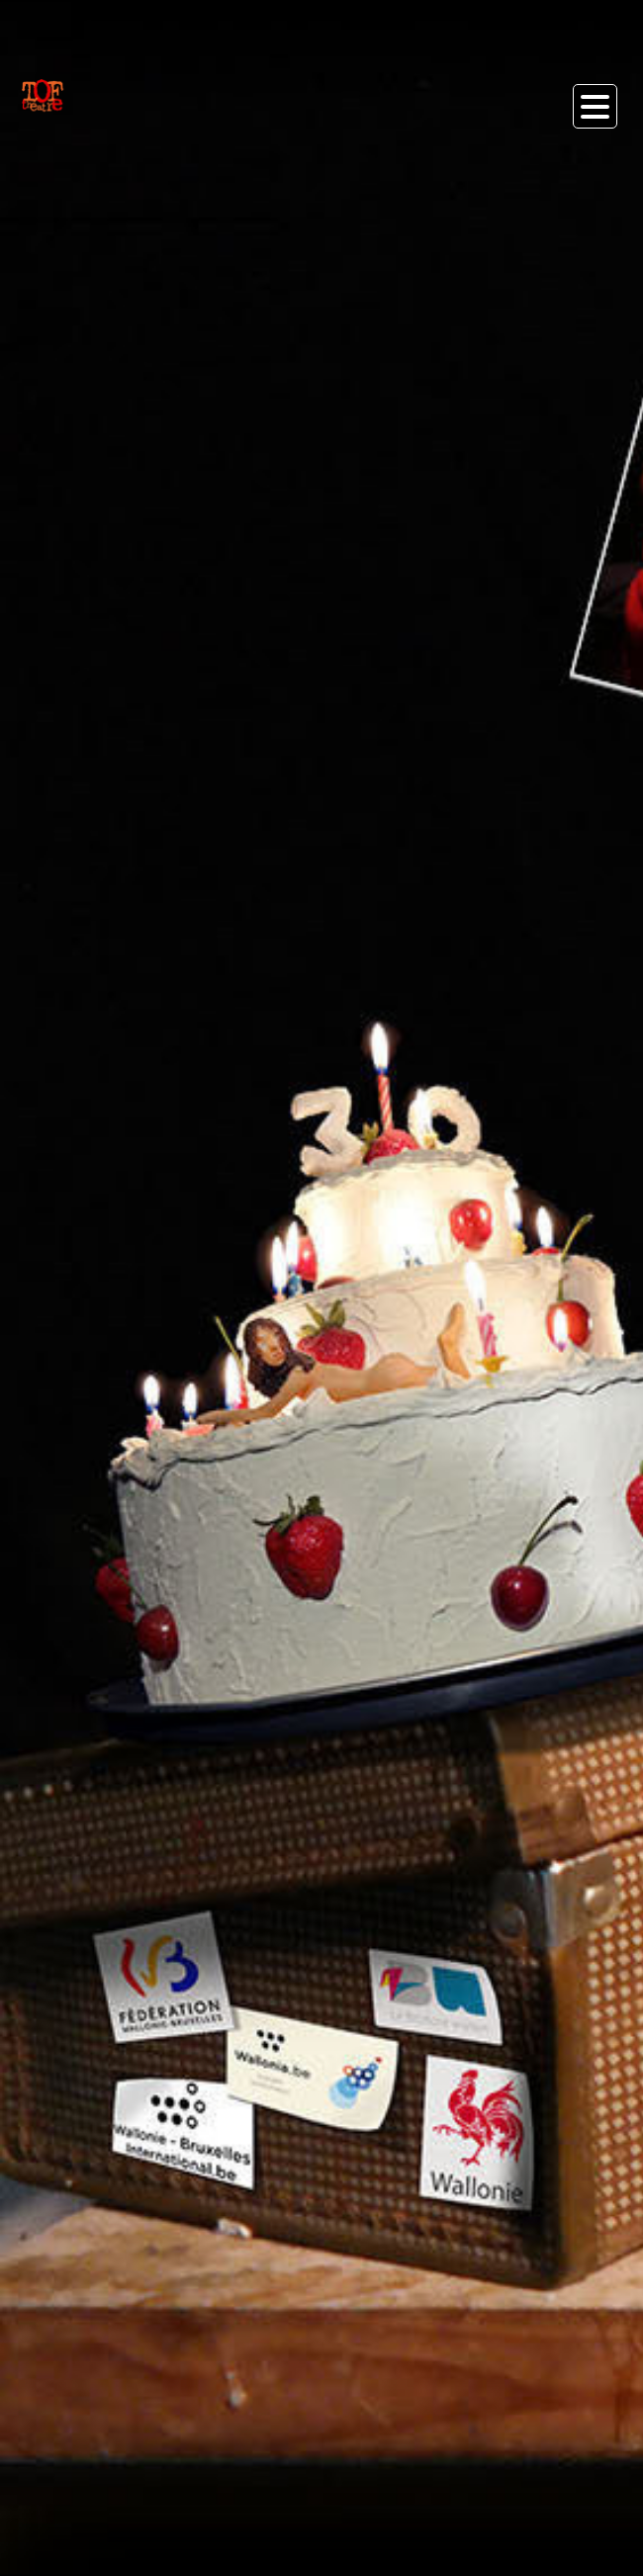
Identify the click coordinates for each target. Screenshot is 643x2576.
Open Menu (595, 106)
